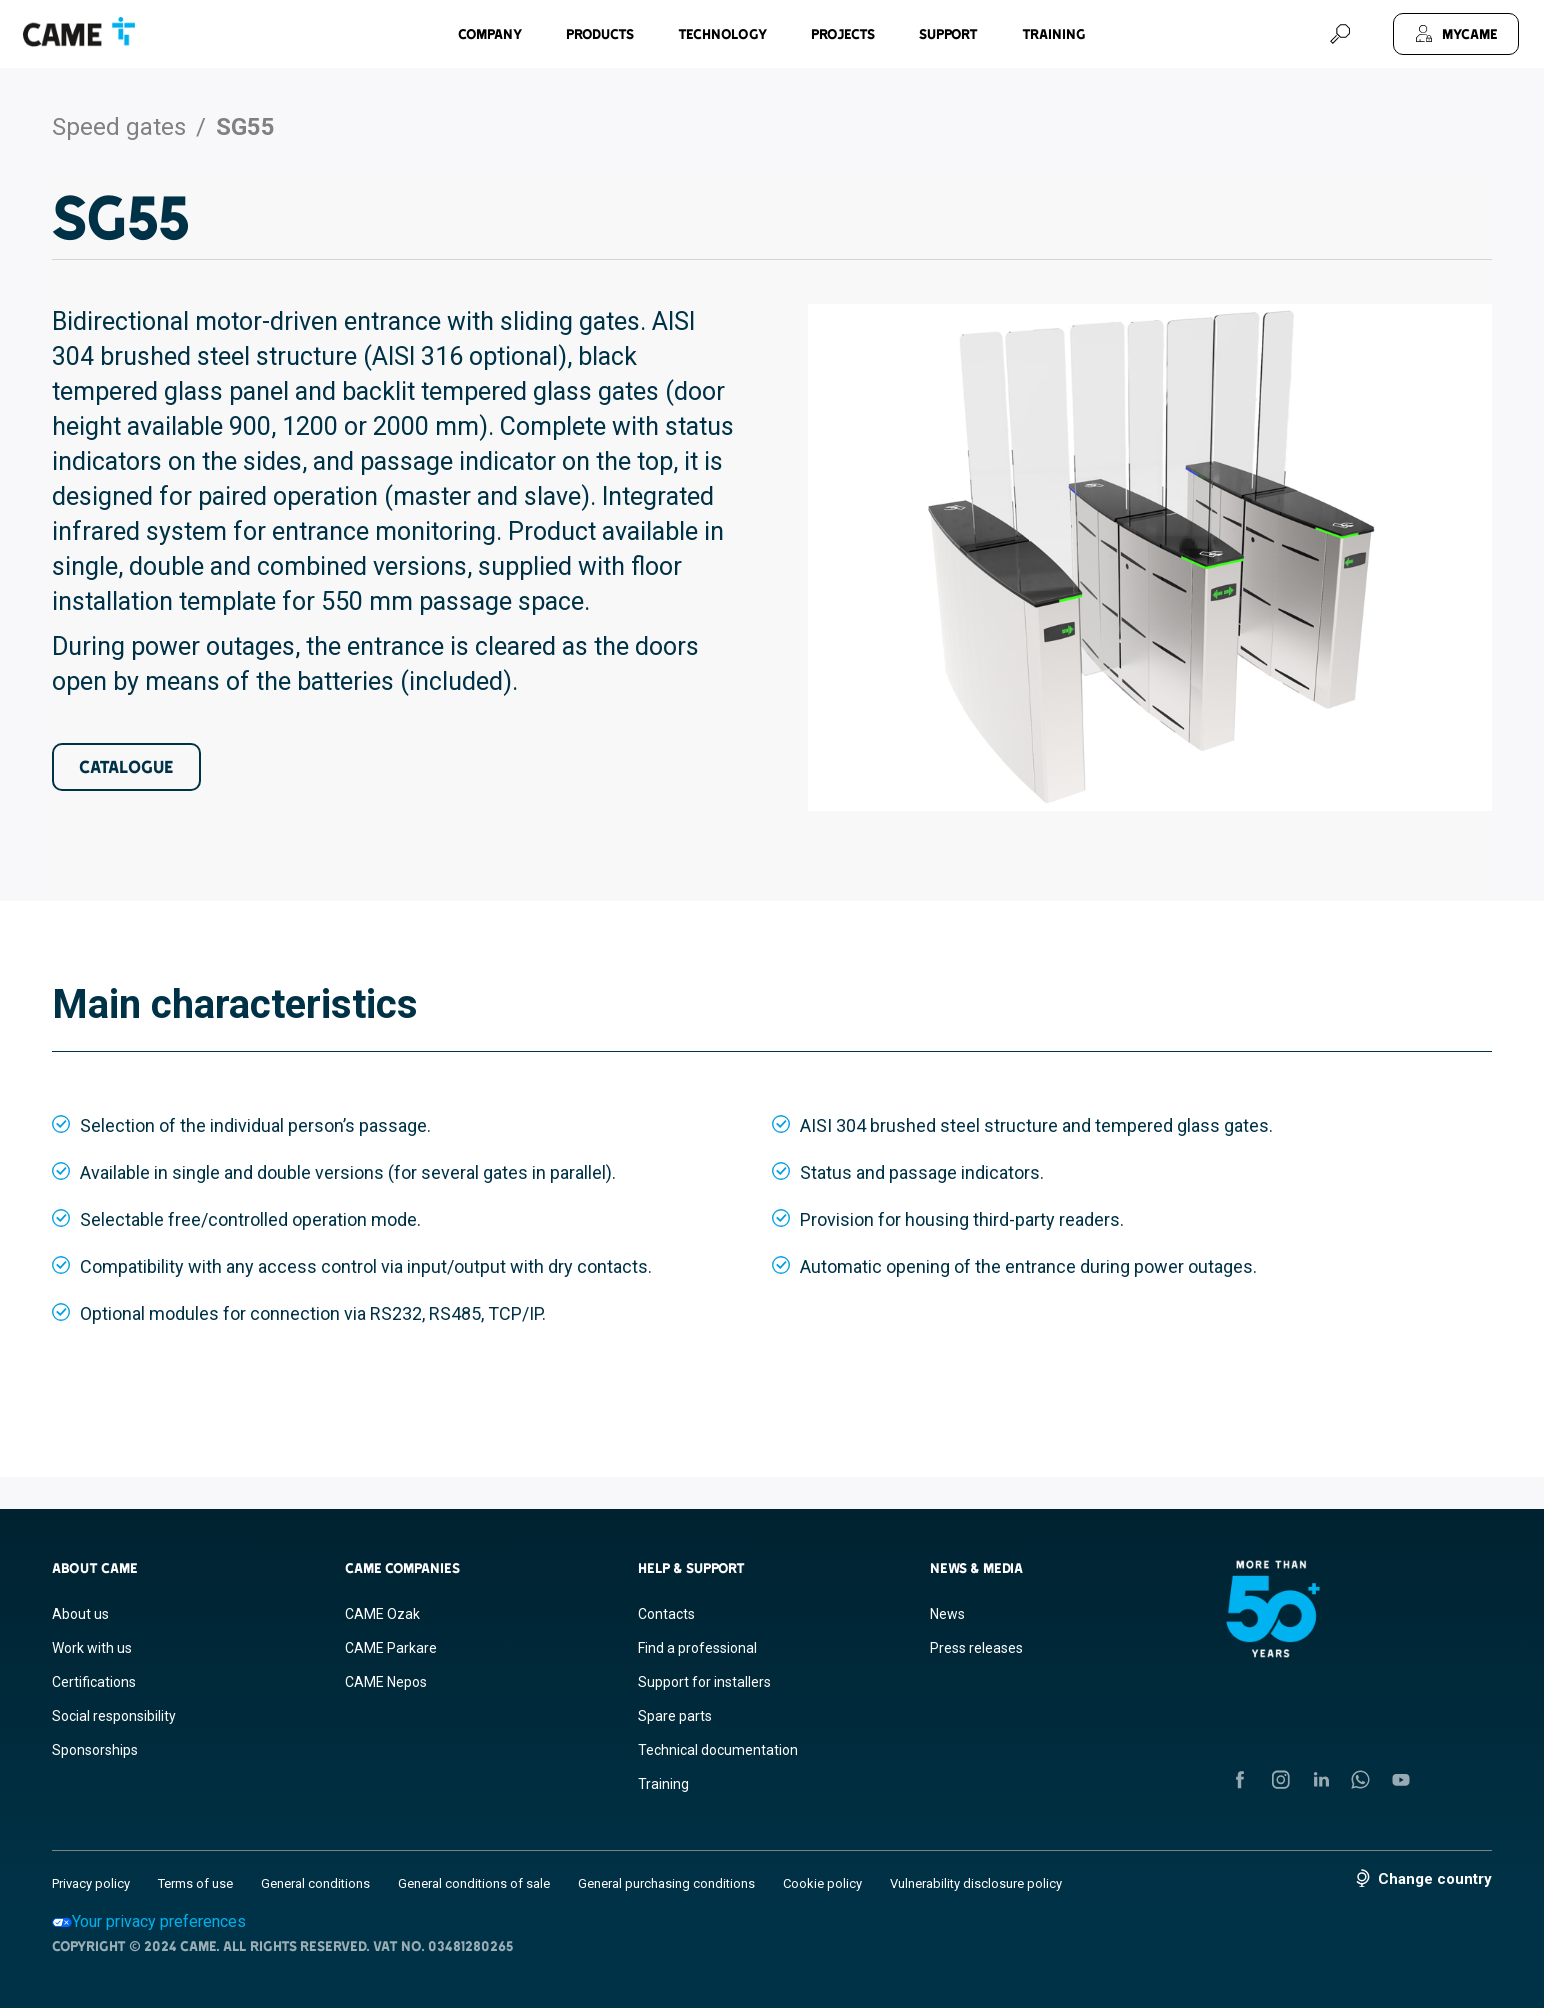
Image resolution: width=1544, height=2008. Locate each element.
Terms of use (195, 1883)
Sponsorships (95, 1750)
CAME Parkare (391, 1648)
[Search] (1340, 34)
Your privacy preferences (149, 1921)
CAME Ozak (382, 1614)
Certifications (94, 1682)
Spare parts (675, 1716)
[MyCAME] (1456, 34)
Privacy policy (91, 1883)
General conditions (315, 1883)
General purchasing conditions (666, 1883)
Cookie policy (822, 1883)
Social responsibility (114, 1716)
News (947, 1614)
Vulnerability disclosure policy (976, 1883)
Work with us (92, 1648)
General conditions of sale (474, 1883)
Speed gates (119, 127)
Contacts (666, 1614)
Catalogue (126, 766)
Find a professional (697, 1648)
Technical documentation (718, 1750)
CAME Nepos (386, 1682)
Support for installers (704, 1682)
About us (80, 1614)
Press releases (976, 1648)
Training (1054, 34)
